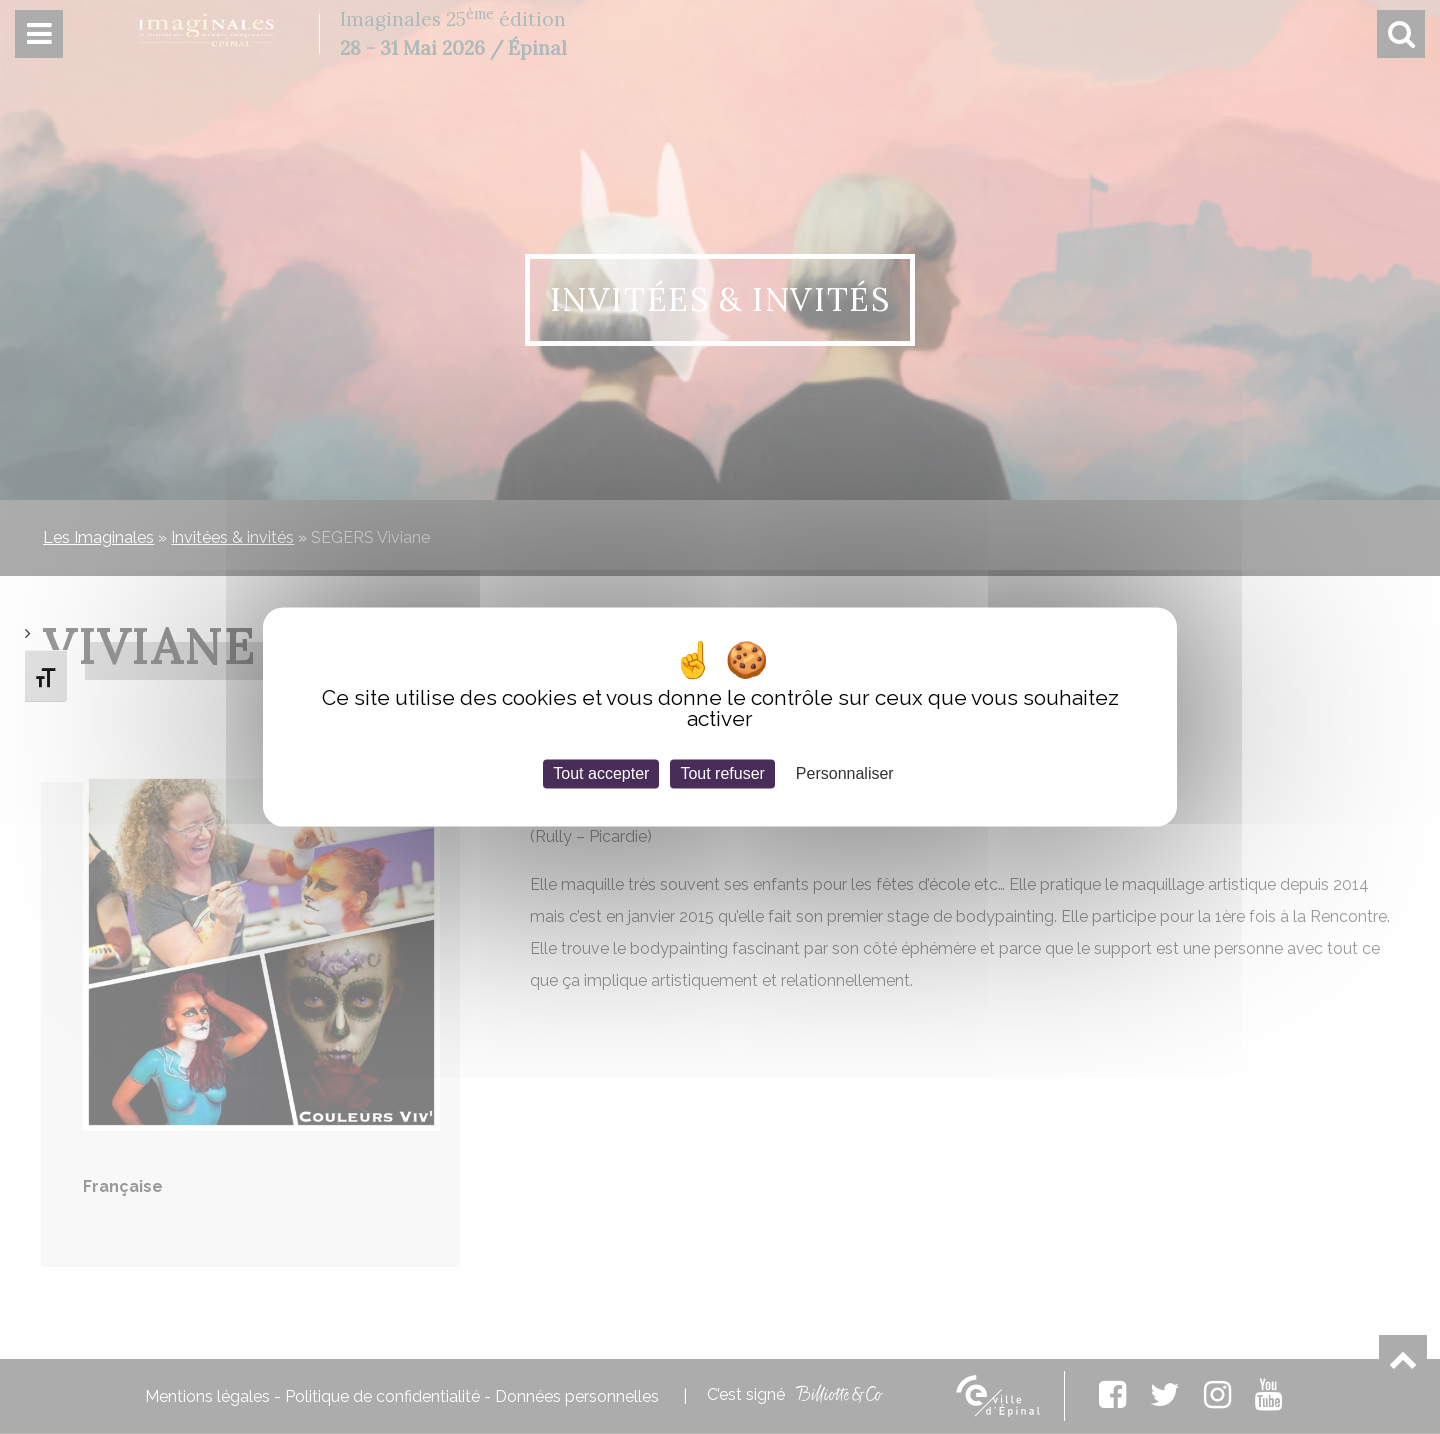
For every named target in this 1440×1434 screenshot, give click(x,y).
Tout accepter (601, 773)
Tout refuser (722, 773)
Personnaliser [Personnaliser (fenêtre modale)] (845, 773)
